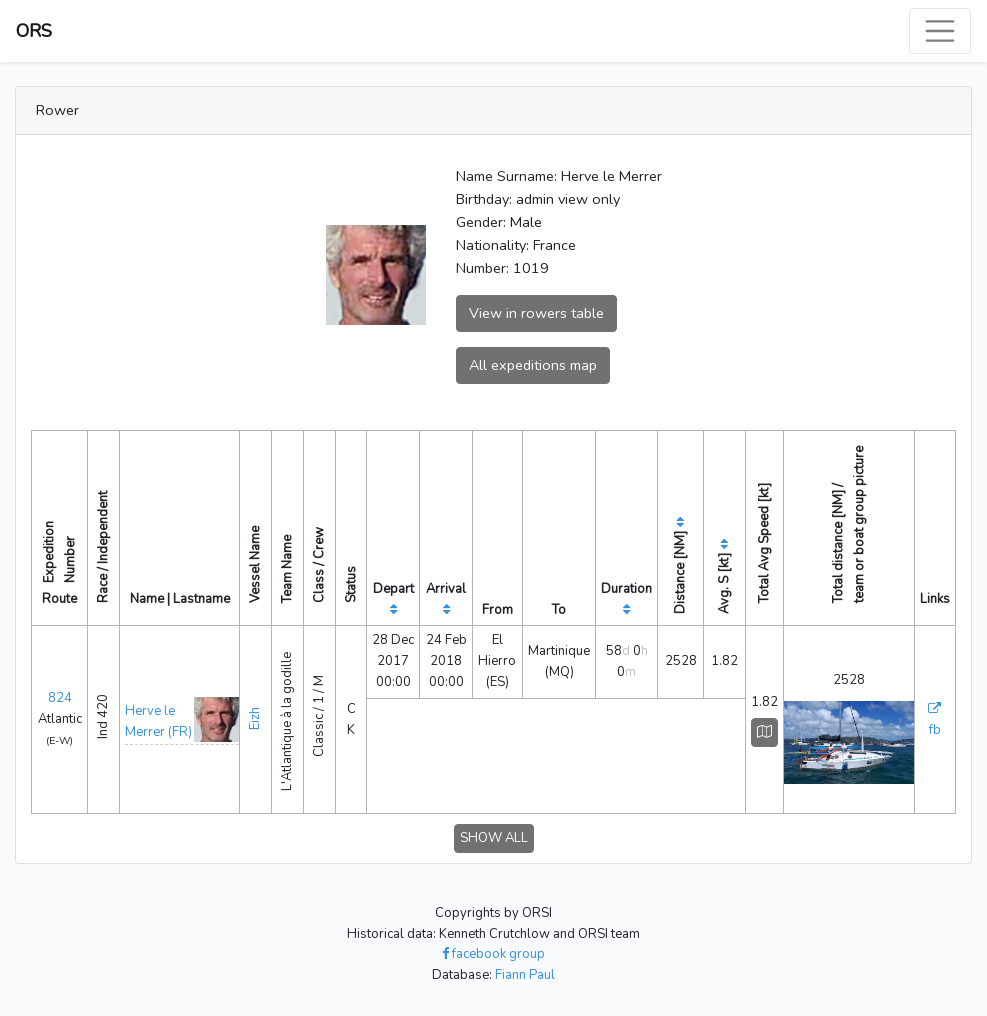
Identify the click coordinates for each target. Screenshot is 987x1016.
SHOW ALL (494, 838)
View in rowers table (536, 313)
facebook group (493, 954)
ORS (34, 31)
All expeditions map (533, 365)
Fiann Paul (525, 975)
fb (935, 730)
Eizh (255, 718)
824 (60, 698)
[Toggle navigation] (940, 31)
